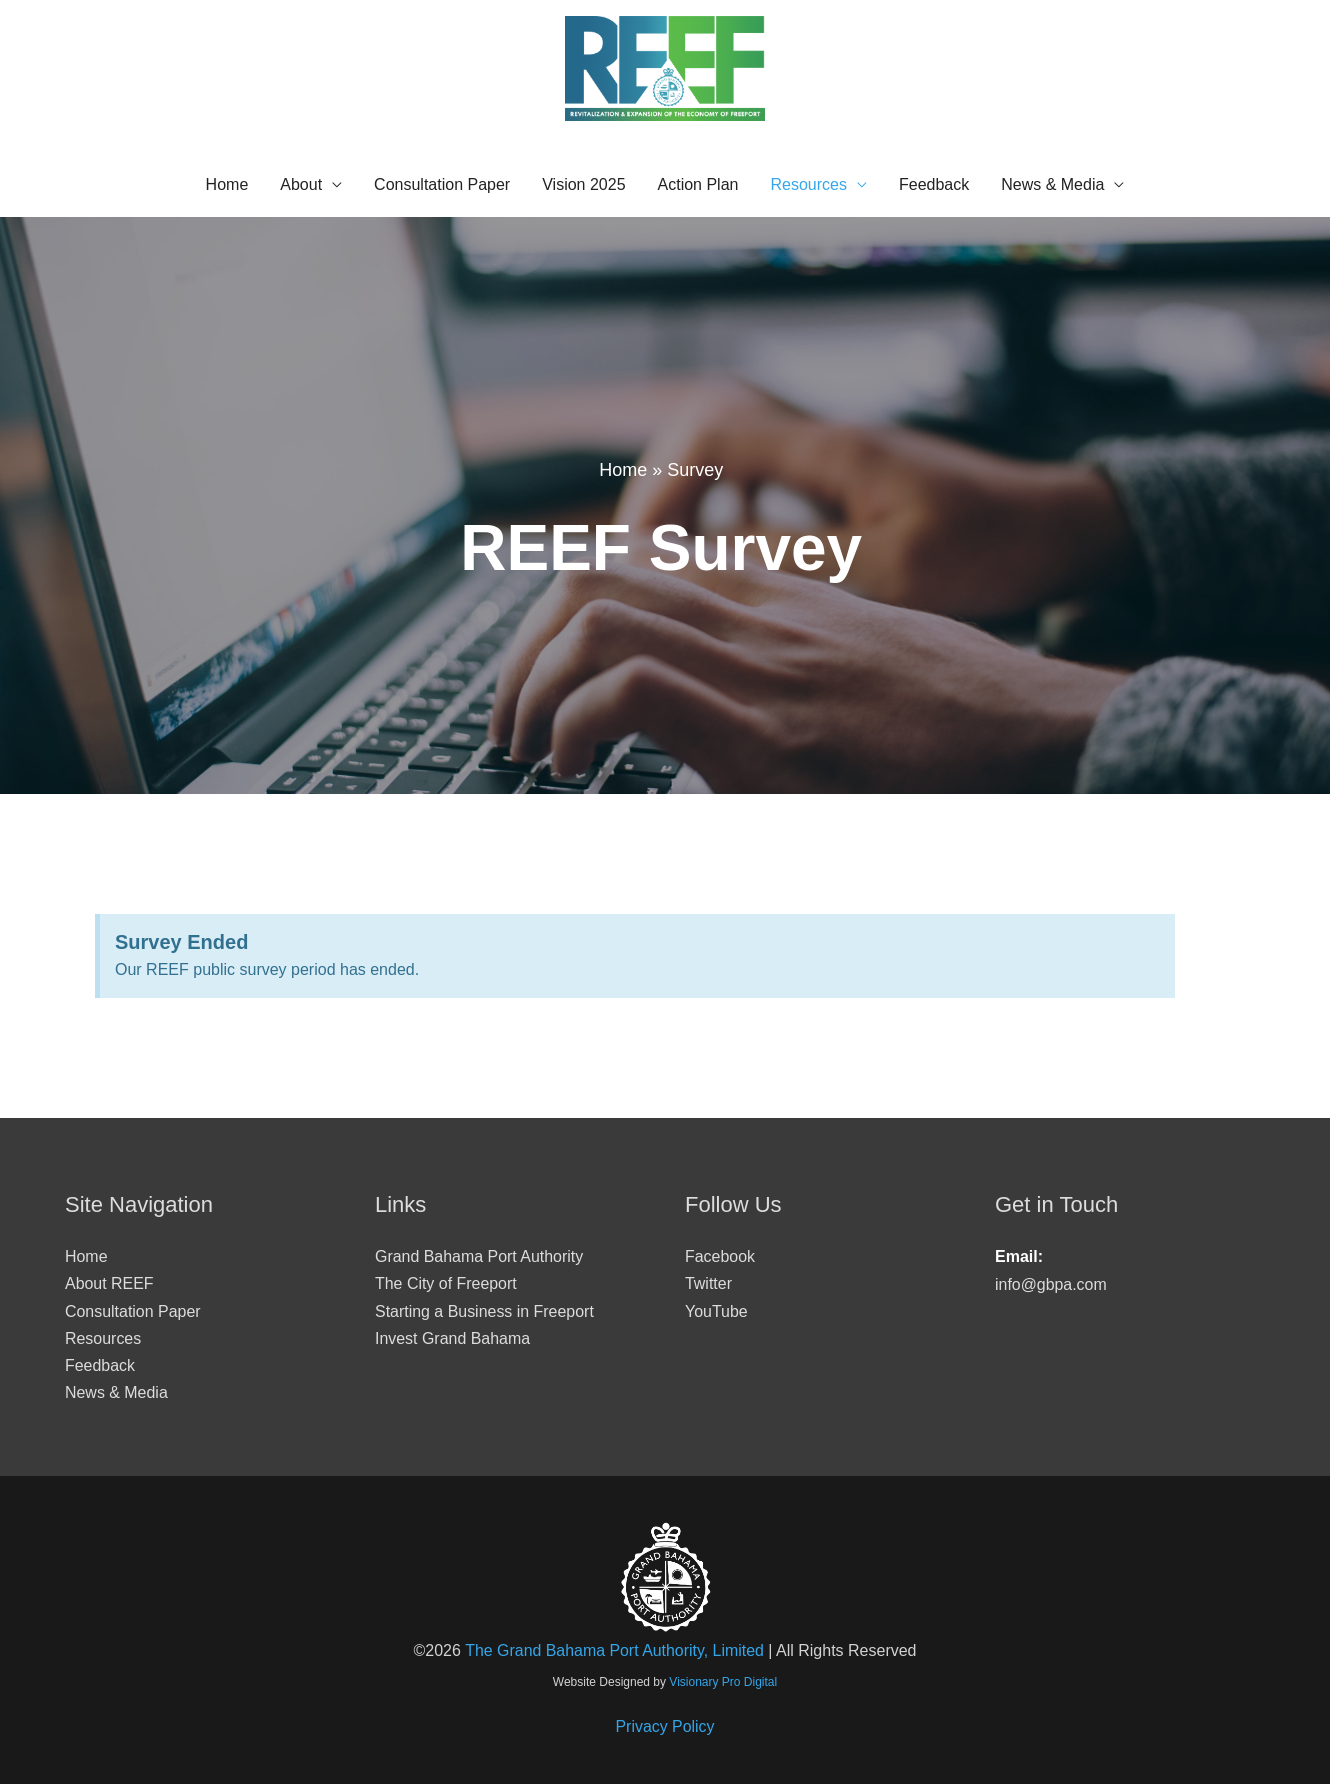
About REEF (109, 1284)
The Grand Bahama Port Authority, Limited (614, 1651)
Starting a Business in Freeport (485, 1311)
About (301, 184)
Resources (808, 184)
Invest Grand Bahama (453, 1338)
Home (227, 184)
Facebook (720, 1256)
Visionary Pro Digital (723, 1682)
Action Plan (698, 184)
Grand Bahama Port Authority (479, 1256)
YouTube (716, 1311)
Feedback (934, 184)
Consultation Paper (442, 184)
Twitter (708, 1284)
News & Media (1052, 184)
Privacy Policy (665, 1726)
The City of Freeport (446, 1284)
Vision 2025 (583, 184)
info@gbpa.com (1051, 1284)
